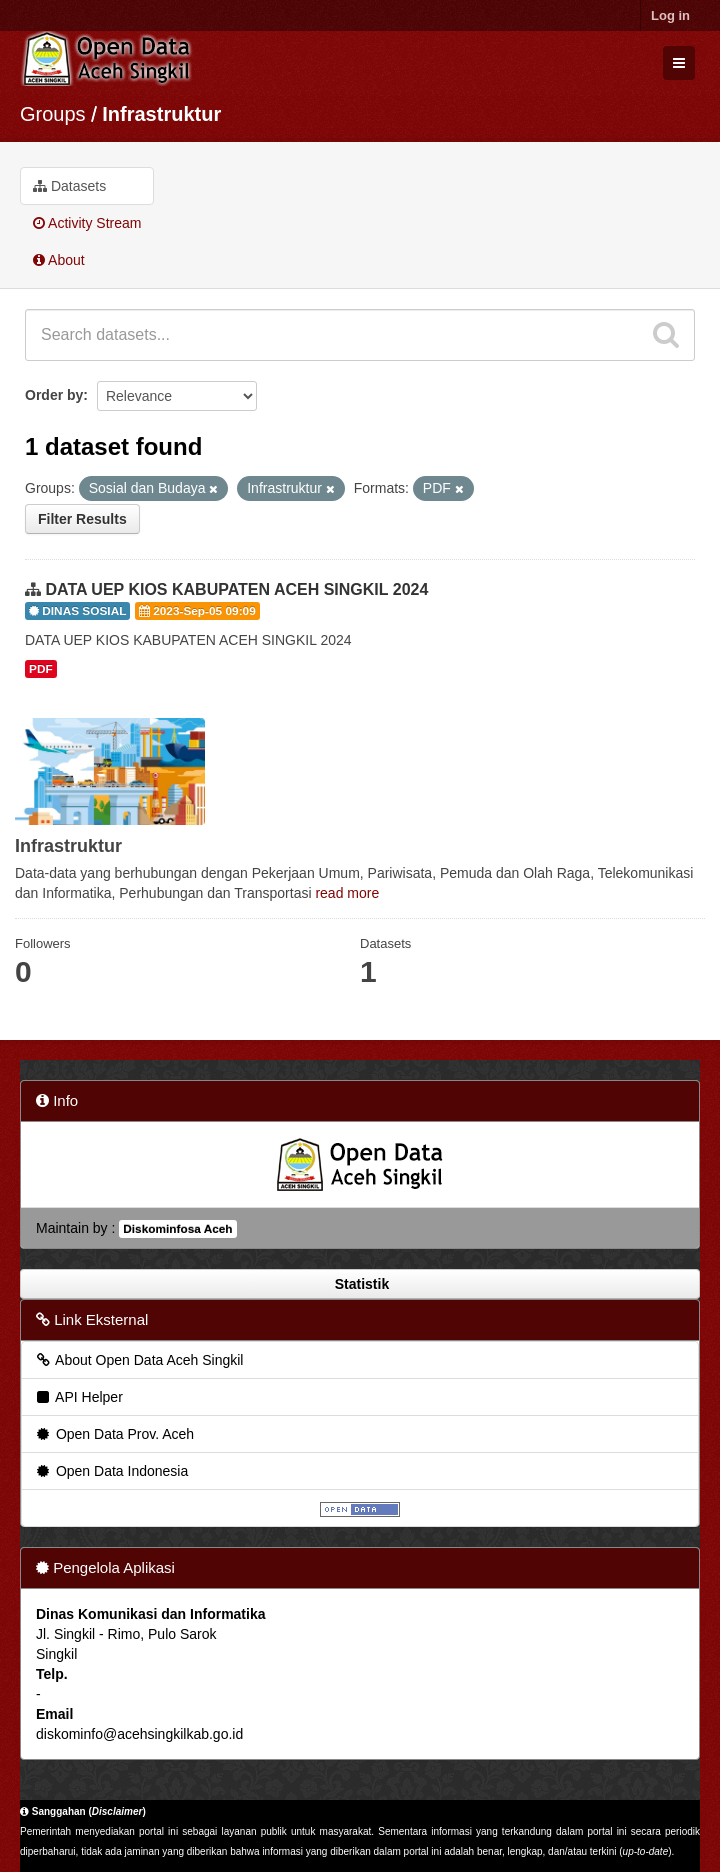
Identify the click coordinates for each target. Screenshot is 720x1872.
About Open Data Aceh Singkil (138, 1360)
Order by (54, 395)
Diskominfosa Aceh (177, 1229)
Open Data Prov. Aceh (114, 1434)
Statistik (360, 1284)
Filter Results (82, 519)
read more (347, 893)
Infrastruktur (161, 114)
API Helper (78, 1397)
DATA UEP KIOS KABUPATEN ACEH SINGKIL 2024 (236, 589)
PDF (41, 669)
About (59, 260)
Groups (53, 114)
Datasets (69, 186)
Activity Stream (87, 223)
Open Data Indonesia (111, 1471)
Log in (670, 15)
